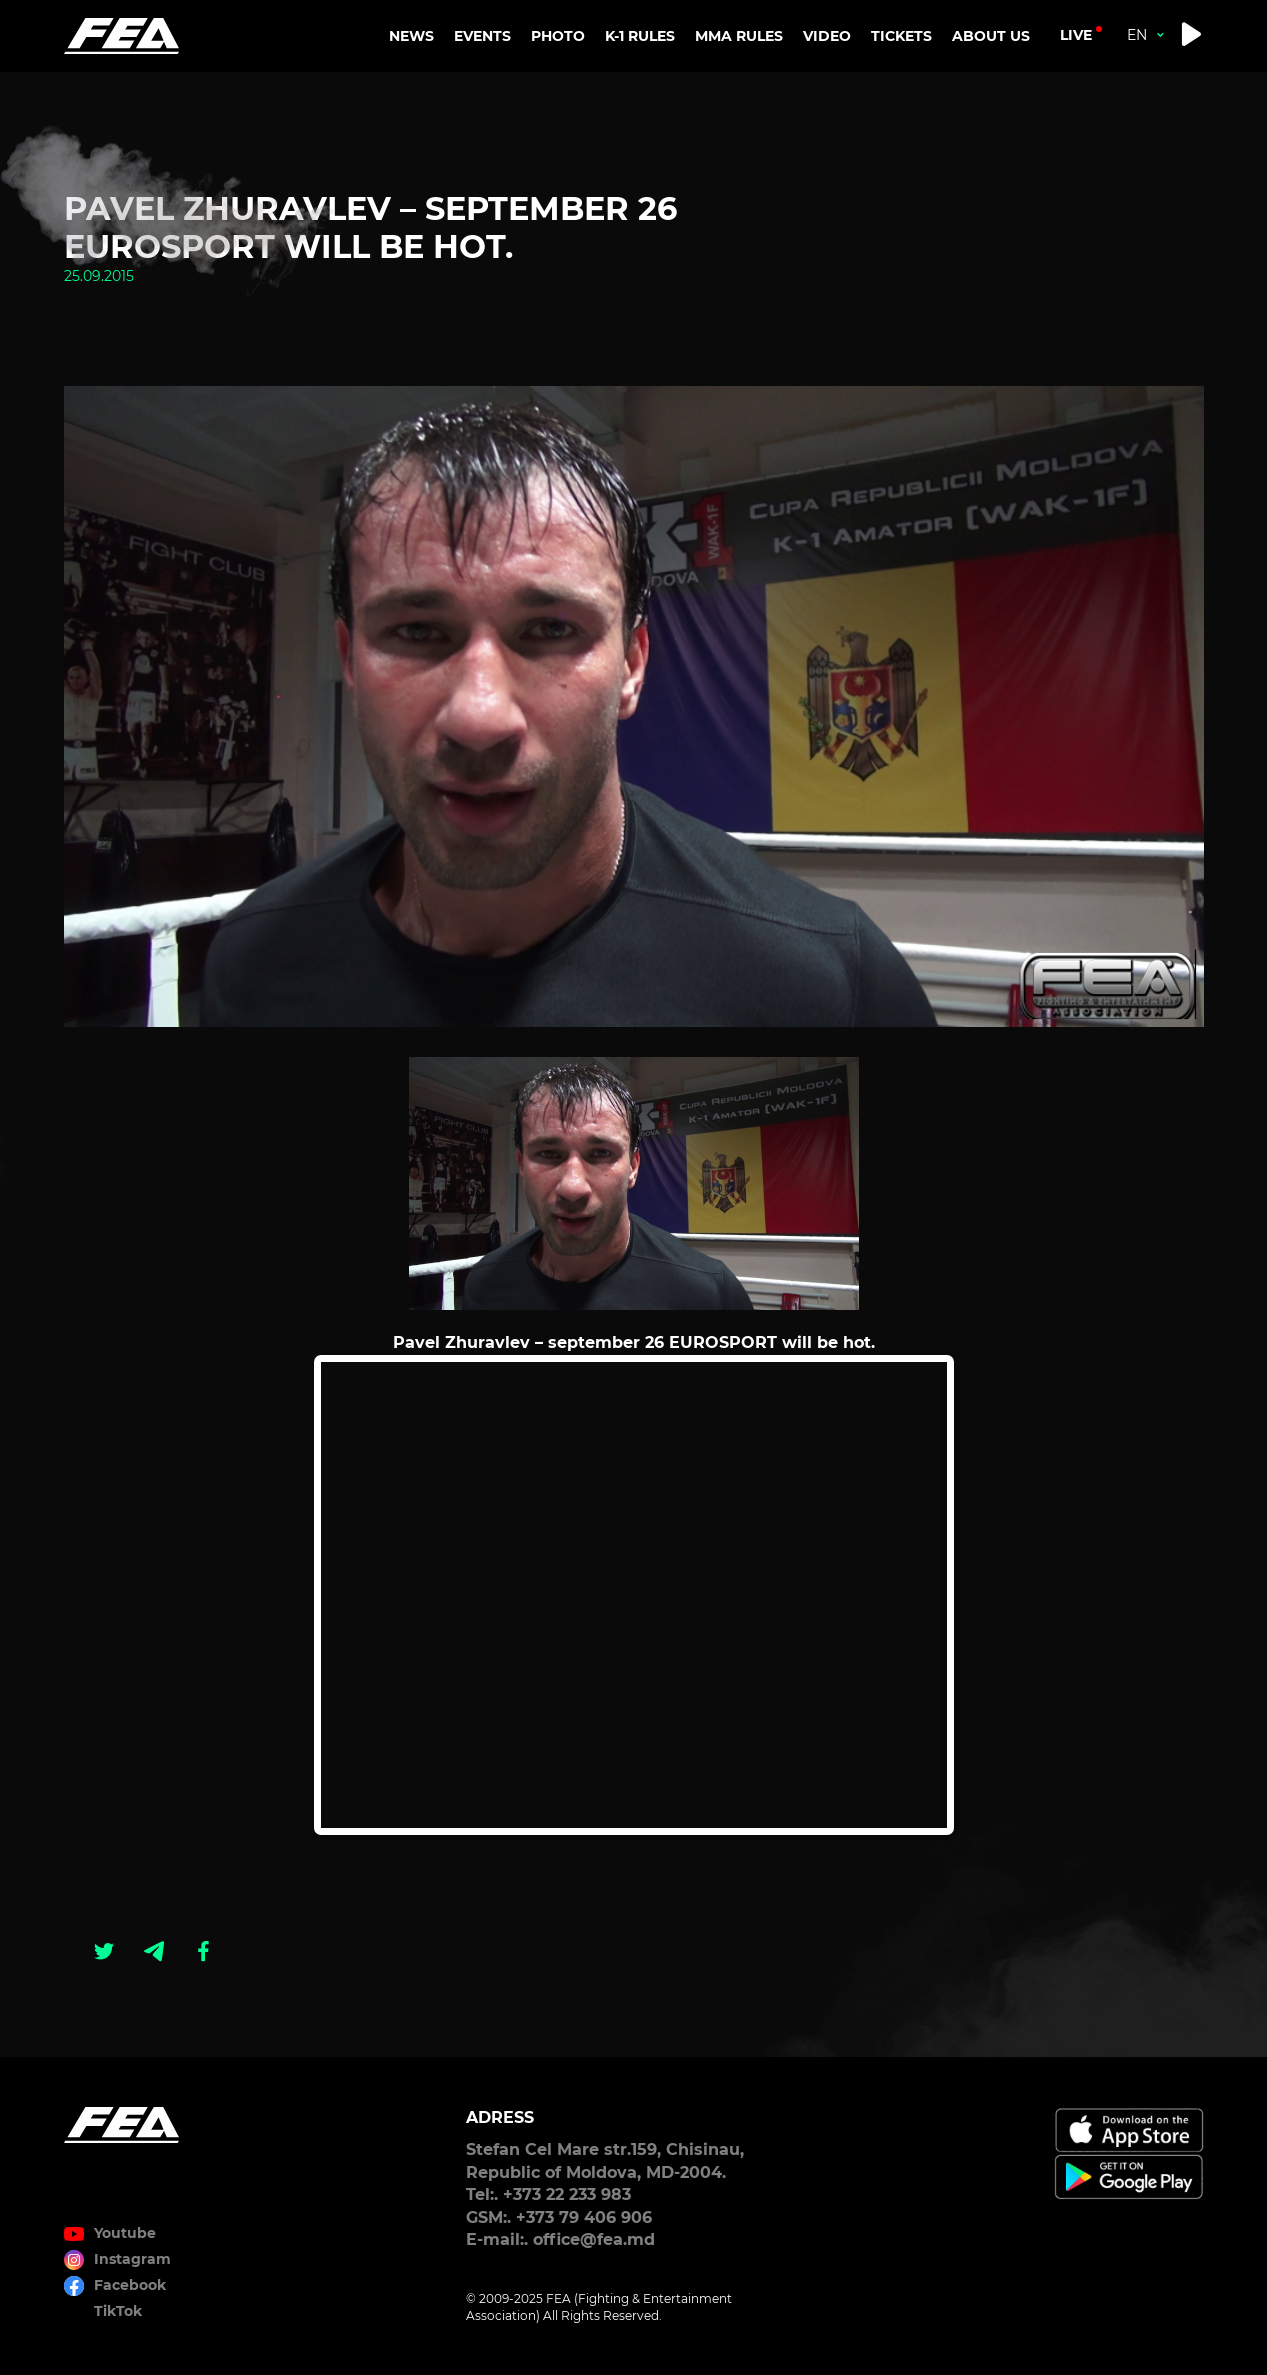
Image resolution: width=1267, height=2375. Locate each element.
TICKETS (901, 36)
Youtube (125, 2233)
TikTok (118, 2311)
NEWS (411, 36)
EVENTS (482, 36)
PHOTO (558, 36)
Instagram (132, 2259)
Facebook (130, 2285)
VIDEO (827, 36)
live (1076, 35)
